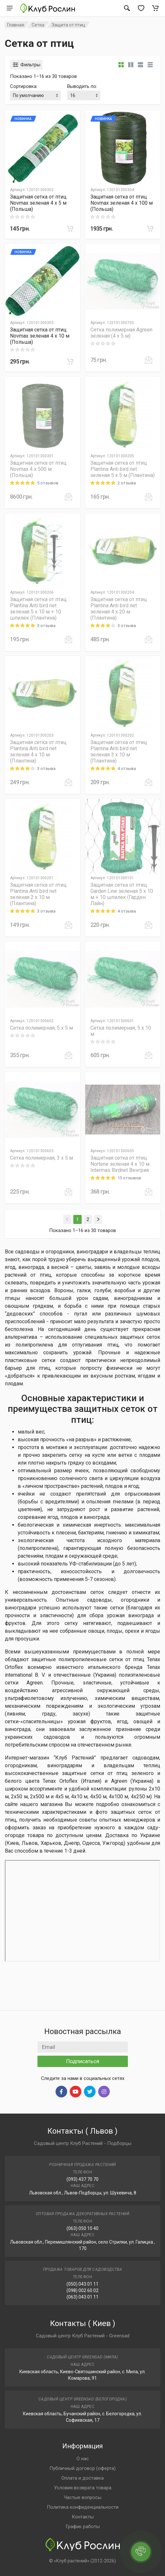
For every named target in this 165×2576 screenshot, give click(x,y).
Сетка (38, 24)
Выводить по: (82, 86)
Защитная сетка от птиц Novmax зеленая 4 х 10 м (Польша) (39, 336)
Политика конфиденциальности (83, 2507)
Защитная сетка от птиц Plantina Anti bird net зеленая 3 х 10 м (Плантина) (118, 751)
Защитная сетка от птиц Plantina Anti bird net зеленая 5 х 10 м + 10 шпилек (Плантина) (38, 608)
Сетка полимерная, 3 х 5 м (41, 1158)
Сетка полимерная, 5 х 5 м (41, 1028)
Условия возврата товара (82, 2488)
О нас (83, 2459)
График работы (83, 2526)
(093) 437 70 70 (82, 2179)
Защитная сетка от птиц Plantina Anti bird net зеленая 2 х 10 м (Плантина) (38, 894)
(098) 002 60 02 (82, 2290)
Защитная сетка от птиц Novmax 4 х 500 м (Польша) (38, 469)
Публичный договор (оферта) (82, 2468)
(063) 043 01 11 (82, 2297)
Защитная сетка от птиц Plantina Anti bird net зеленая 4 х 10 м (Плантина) (38, 751)
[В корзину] (70, 228)
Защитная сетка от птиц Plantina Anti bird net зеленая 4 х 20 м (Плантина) (118, 608)
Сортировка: (23, 86)
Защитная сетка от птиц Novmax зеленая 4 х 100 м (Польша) (121, 203)
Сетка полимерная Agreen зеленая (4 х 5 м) (121, 333)
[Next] (98, 1219)
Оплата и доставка (82, 2478)
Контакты (83, 2517)
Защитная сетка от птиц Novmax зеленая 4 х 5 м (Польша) (38, 203)
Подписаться (82, 2061)
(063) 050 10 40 (82, 2228)
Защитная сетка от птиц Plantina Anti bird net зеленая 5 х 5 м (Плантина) (122, 469)
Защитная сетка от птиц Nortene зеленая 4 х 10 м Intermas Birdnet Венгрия (120, 1164)
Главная (15, 24)
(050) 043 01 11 (82, 2284)
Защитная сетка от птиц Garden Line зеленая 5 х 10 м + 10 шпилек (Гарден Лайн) (121, 894)
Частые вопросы (82, 2497)
